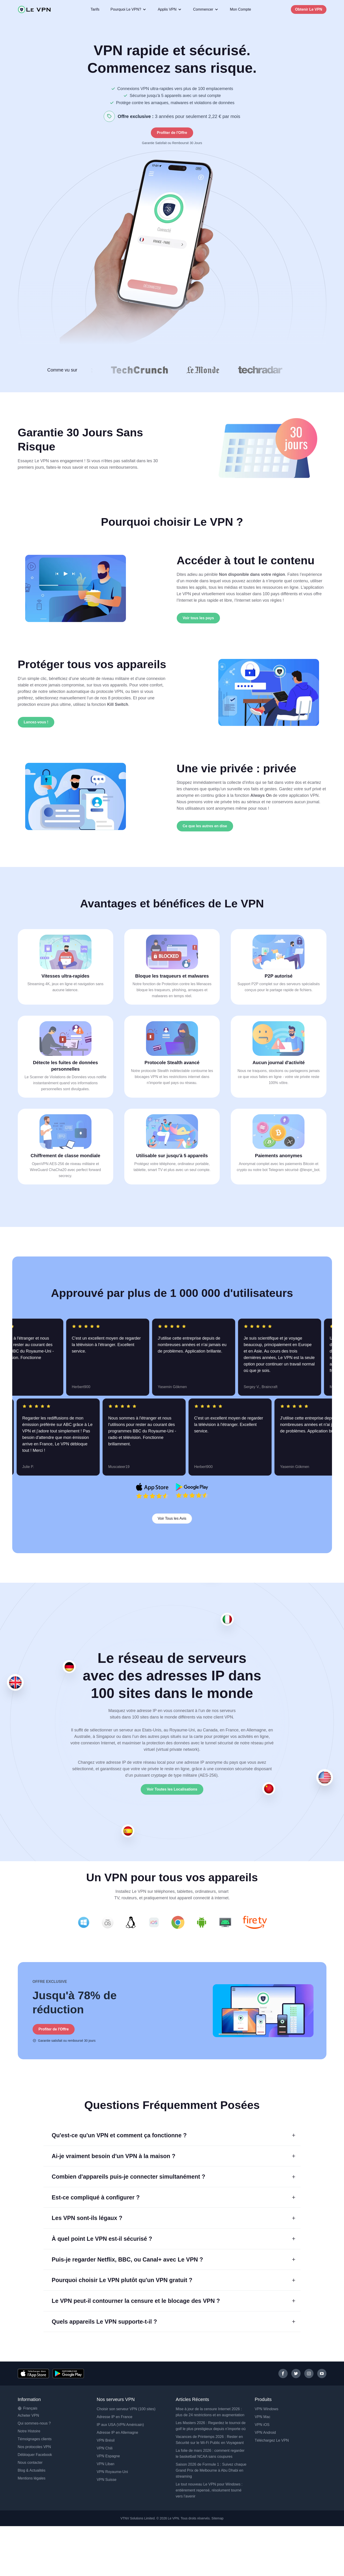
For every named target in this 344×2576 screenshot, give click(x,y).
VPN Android (265, 2432)
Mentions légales (32, 2478)
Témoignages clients (35, 2439)
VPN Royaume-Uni (112, 2472)
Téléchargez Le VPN (272, 2440)
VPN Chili (105, 2448)
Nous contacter (30, 2462)
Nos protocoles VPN (34, 2447)
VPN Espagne (108, 2456)
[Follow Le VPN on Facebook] (283, 2373)
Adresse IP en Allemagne (117, 2432)
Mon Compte (240, 9)
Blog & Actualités (32, 2470)
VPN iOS (262, 2425)
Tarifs (95, 9)
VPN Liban (106, 2464)
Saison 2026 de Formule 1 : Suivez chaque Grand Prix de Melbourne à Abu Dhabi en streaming (211, 2470)
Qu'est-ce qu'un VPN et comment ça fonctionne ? (174, 2137)
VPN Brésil (106, 2440)
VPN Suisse (106, 2480)
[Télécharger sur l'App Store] (33, 2373)
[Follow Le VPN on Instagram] (309, 2373)
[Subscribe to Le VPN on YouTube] (321, 2373)
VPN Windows (266, 2409)
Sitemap (217, 2518)
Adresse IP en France (114, 2417)
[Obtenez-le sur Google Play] (68, 2373)
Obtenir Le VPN (308, 9)
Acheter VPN (28, 2415)
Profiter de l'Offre (172, 133)
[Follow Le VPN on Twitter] (296, 2373)
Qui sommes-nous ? (34, 2423)
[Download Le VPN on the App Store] (152, 1491)
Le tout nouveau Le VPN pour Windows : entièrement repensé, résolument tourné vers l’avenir (209, 2490)
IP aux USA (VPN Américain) (120, 2425)
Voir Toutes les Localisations (172, 1789)
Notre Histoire (29, 2431)
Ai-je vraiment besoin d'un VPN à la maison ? (174, 2159)
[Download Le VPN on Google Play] (192, 1490)
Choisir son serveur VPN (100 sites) (126, 2409)
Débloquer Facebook (35, 2455)
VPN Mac (263, 2417)
